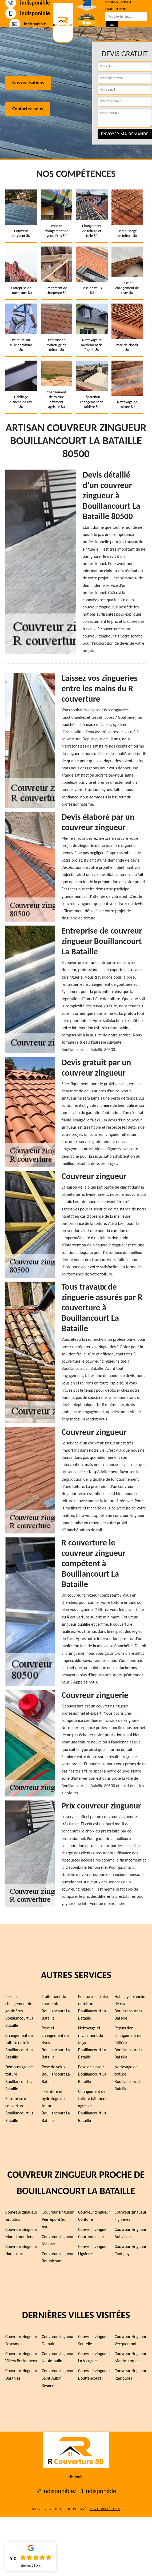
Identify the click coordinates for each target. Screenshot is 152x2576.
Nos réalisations (28, 83)
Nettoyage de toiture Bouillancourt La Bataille (129, 2077)
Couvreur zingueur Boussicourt (58, 2257)
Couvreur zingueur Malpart (58, 2240)
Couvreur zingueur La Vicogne (94, 2357)
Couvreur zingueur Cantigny (131, 2250)
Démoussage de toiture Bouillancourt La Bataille (19, 2077)
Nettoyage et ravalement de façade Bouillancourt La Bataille (92, 2042)
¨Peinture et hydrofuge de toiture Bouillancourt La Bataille (56, 2106)
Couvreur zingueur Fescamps (21, 2340)
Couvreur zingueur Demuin (58, 2340)
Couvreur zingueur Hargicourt (21, 2250)
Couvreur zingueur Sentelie (94, 2340)
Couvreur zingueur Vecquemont (131, 2340)
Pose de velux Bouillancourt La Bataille (56, 2074)
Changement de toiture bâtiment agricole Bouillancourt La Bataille (92, 2106)
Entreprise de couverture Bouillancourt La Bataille (19, 2109)
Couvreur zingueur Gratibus (21, 2216)
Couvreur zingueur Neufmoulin (58, 2357)
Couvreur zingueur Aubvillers (131, 2233)
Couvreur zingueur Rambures (131, 2374)
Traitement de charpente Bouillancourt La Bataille (56, 2007)
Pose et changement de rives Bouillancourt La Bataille (56, 2042)
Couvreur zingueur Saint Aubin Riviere (58, 2378)
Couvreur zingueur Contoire (94, 2216)
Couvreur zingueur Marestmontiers (21, 2233)
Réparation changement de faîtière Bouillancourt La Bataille (129, 2042)
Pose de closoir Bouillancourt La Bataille (92, 2074)
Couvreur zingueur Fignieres (131, 2216)
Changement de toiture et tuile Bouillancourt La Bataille (19, 2046)
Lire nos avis (31, 2565)
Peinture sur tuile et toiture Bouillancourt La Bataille (93, 2007)
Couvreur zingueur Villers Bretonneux (21, 2357)
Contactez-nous (27, 109)
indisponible (27, 13)
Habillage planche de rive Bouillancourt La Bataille (130, 2007)
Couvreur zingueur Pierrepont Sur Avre (58, 2219)
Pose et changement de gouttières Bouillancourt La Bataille (19, 2011)
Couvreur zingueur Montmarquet (131, 2357)
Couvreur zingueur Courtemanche (94, 2233)
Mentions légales (105, 2509)
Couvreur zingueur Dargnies (21, 2374)
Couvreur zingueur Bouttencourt (94, 2374)
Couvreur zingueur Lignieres (94, 2250)
